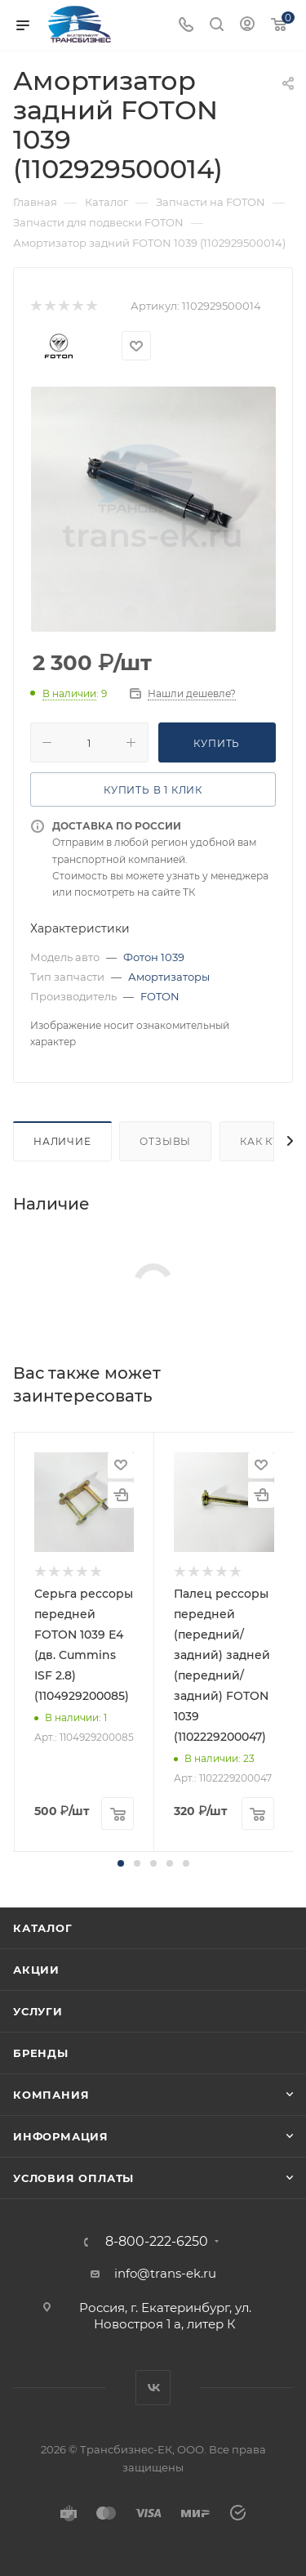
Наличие (62, 1141)
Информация (61, 2136)
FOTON (160, 996)
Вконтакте (153, 2387)
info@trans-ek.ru (165, 2273)
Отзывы (165, 1141)
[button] (121, 1863)
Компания (51, 2094)
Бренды (41, 2052)
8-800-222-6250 (156, 2241)
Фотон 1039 (153, 957)
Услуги (38, 2011)
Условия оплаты (73, 2178)
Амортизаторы (169, 976)
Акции (36, 1969)
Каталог (43, 1927)
